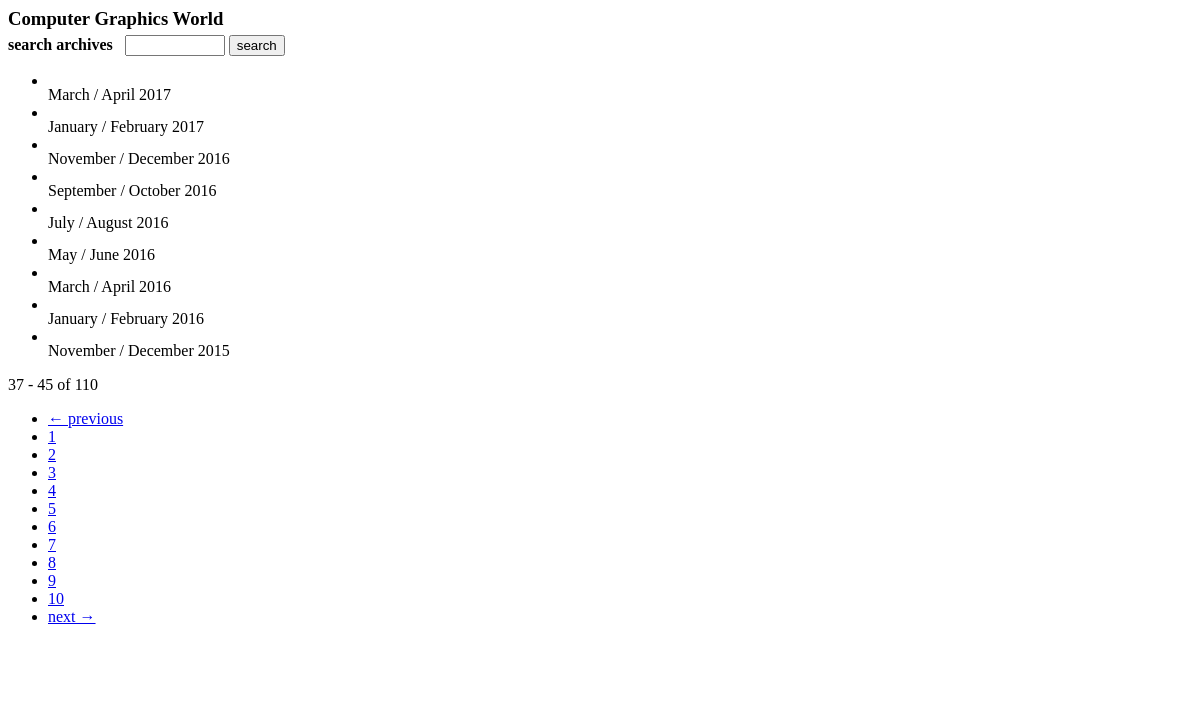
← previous (85, 418)
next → (72, 616)
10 (56, 598)
